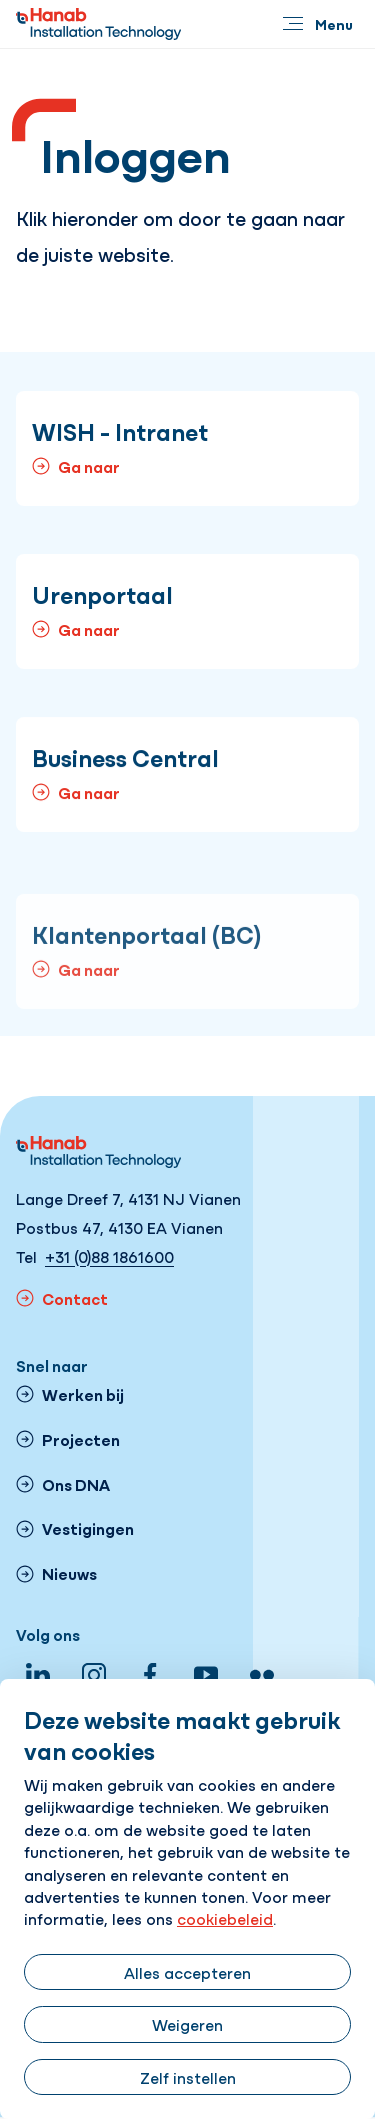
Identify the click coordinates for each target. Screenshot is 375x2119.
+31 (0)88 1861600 (109, 1256)
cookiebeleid (225, 1918)
